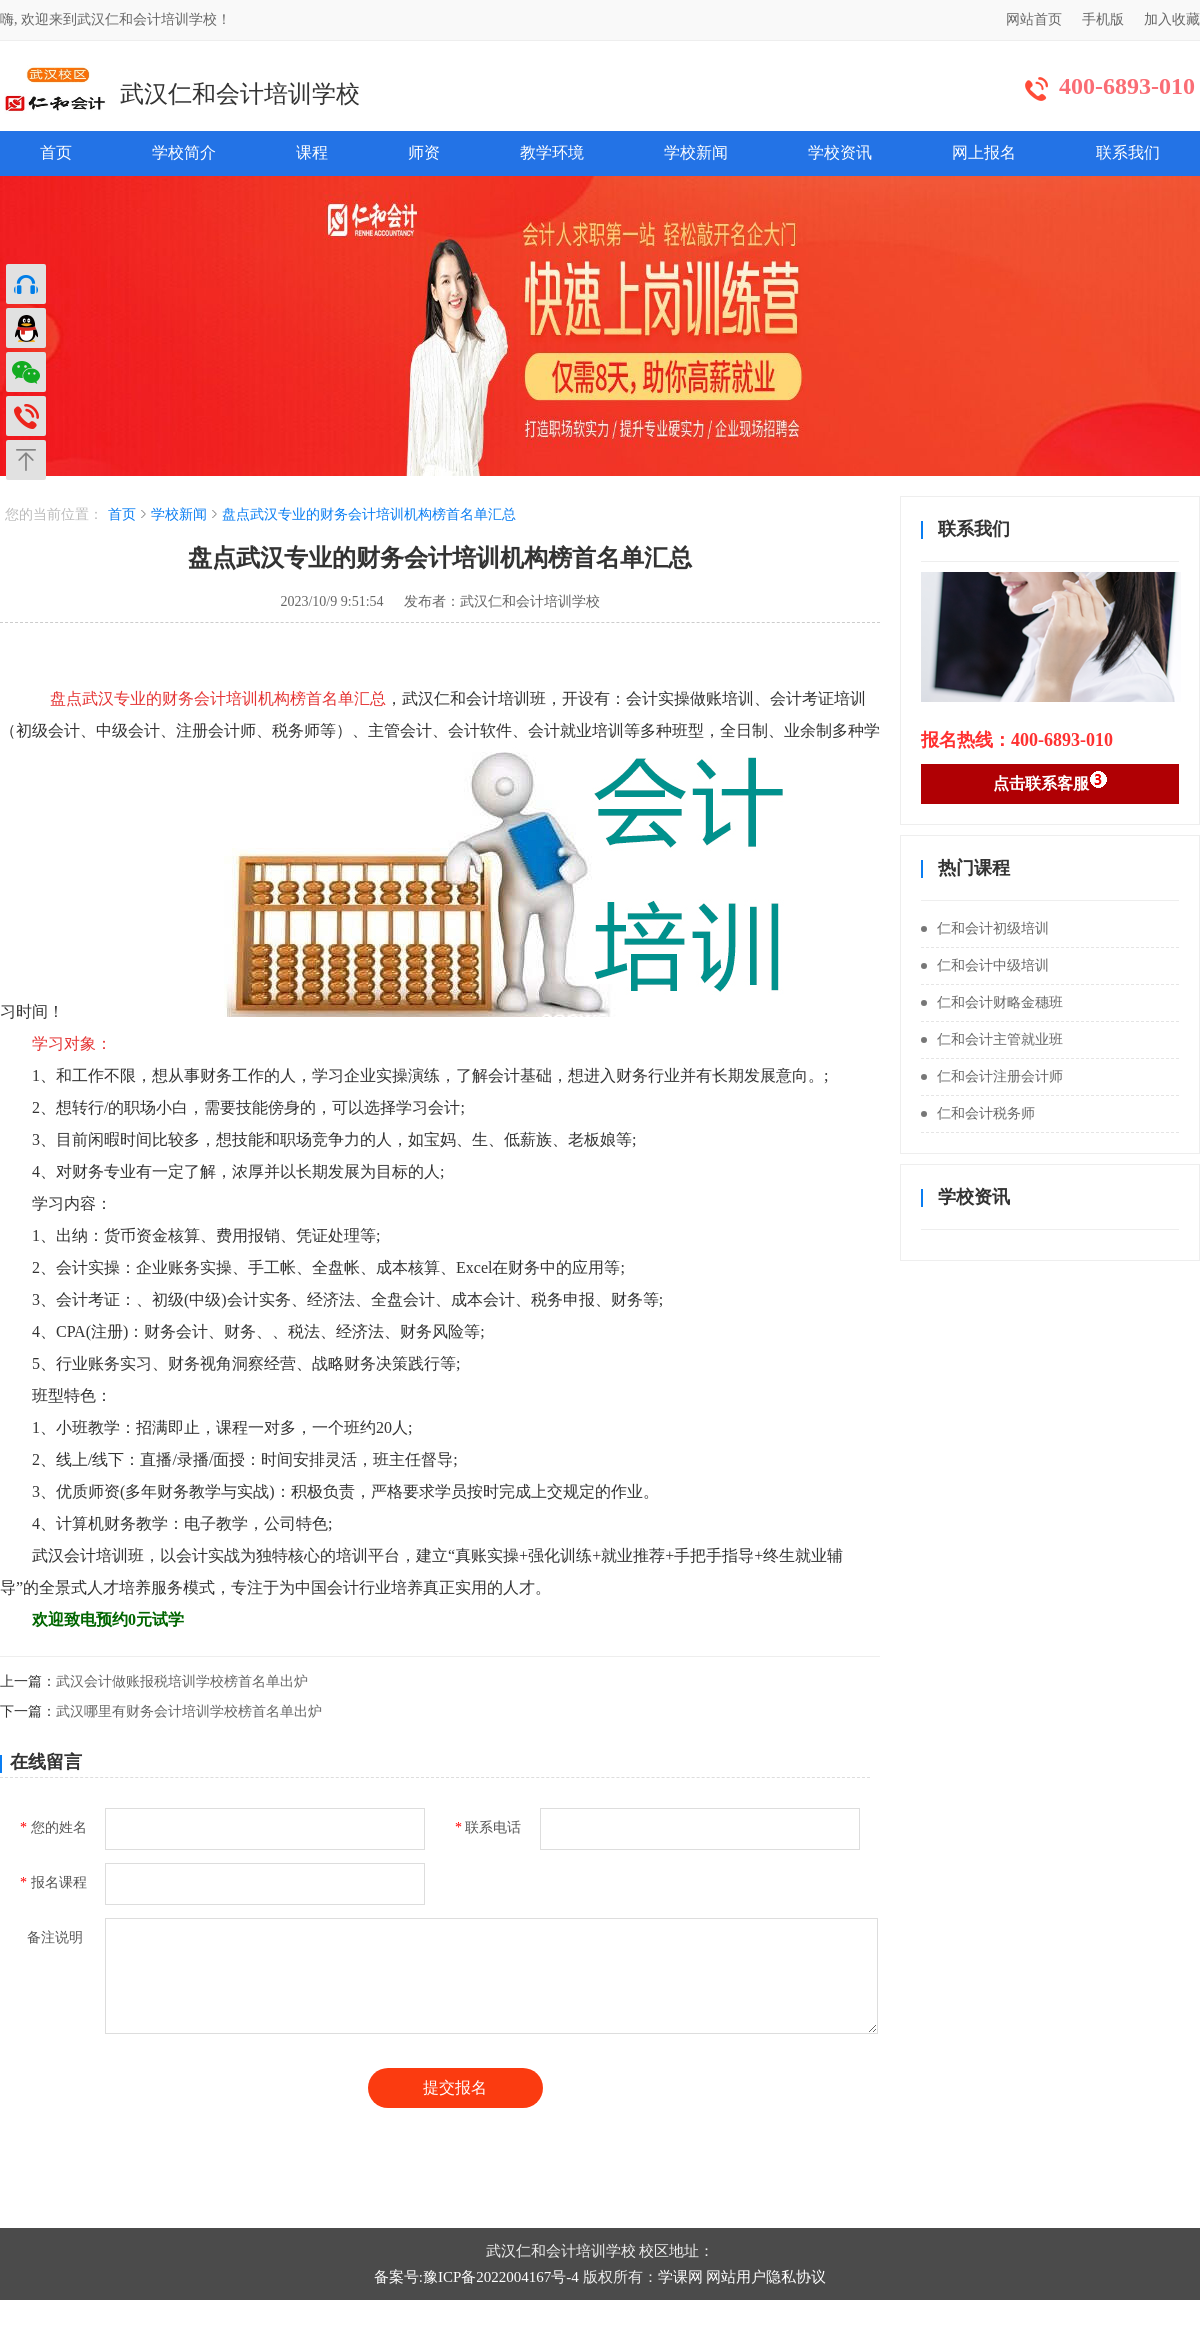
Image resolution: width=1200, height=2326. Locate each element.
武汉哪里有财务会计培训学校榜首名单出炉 (189, 1711)
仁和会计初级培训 (985, 928)
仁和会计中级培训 (985, 965)
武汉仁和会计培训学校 (240, 94)
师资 (424, 152)
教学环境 (552, 152)
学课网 (680, 2277)
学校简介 (184, 152)
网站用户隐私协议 (766, 2277)
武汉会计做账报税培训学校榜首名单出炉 (182, 1681)
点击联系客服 (1050, 781)
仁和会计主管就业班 (992, 1039)
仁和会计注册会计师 (992, 1076)
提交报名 (455, 2087)
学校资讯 (840, 152)
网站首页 (1034, 19)
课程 (312, 152)
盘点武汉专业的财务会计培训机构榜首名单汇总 (369, 514)
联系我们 (1128, 152)
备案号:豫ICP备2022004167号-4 (476, 2277)
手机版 (1103, 19)
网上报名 (984, 152)
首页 (56, 152)
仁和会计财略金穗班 (992, 1002)
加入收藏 (1172, 19)
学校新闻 (696, 152)
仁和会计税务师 (978, 1113)
